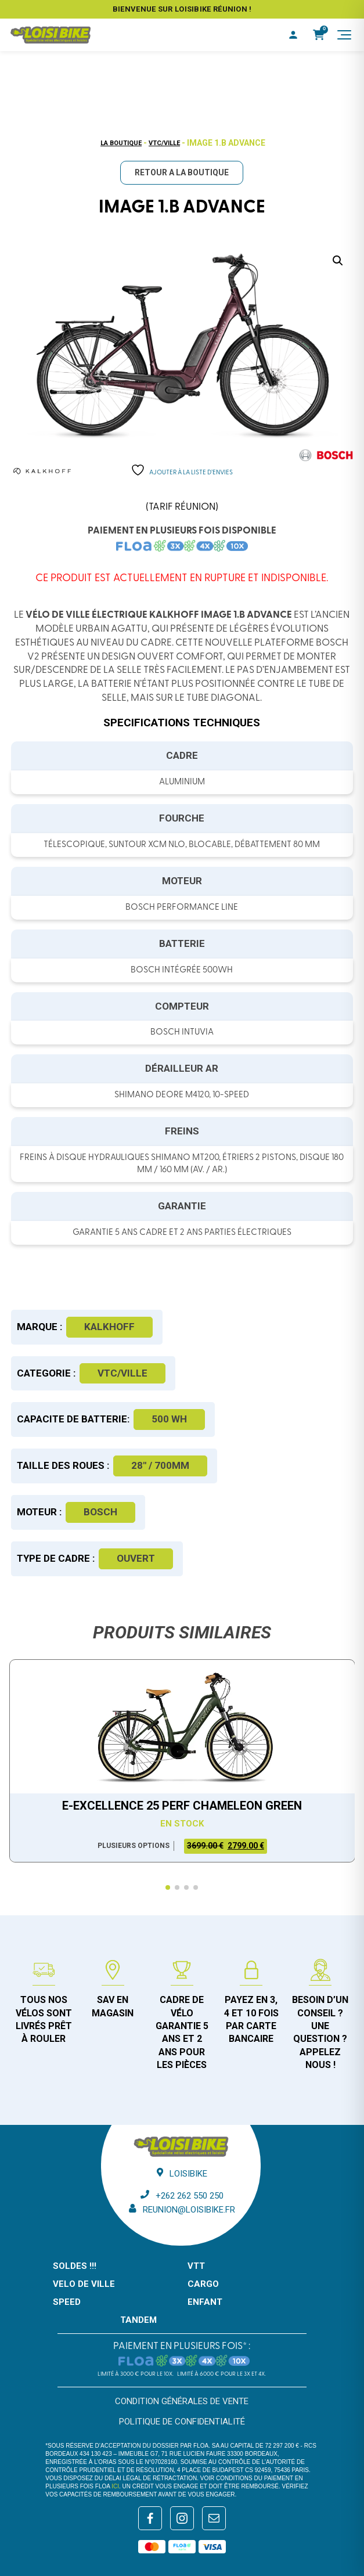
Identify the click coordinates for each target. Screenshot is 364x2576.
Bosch (100, 1512)
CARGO (203, 2284)
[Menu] (344, 34)
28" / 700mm (160, 1465)
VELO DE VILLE (84, 2284)
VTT (196, 2266)
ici (115, 2486)
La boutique (121, 143)
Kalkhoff (109, 1326)
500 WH (169, 1419)
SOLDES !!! (74, 2266)
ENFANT (205, 2302)
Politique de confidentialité (182, 2421)
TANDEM (138, 2320)
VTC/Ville (164, 143)
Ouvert (136, 1558)
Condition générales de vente (181, 2401)
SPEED (67, 2302)
